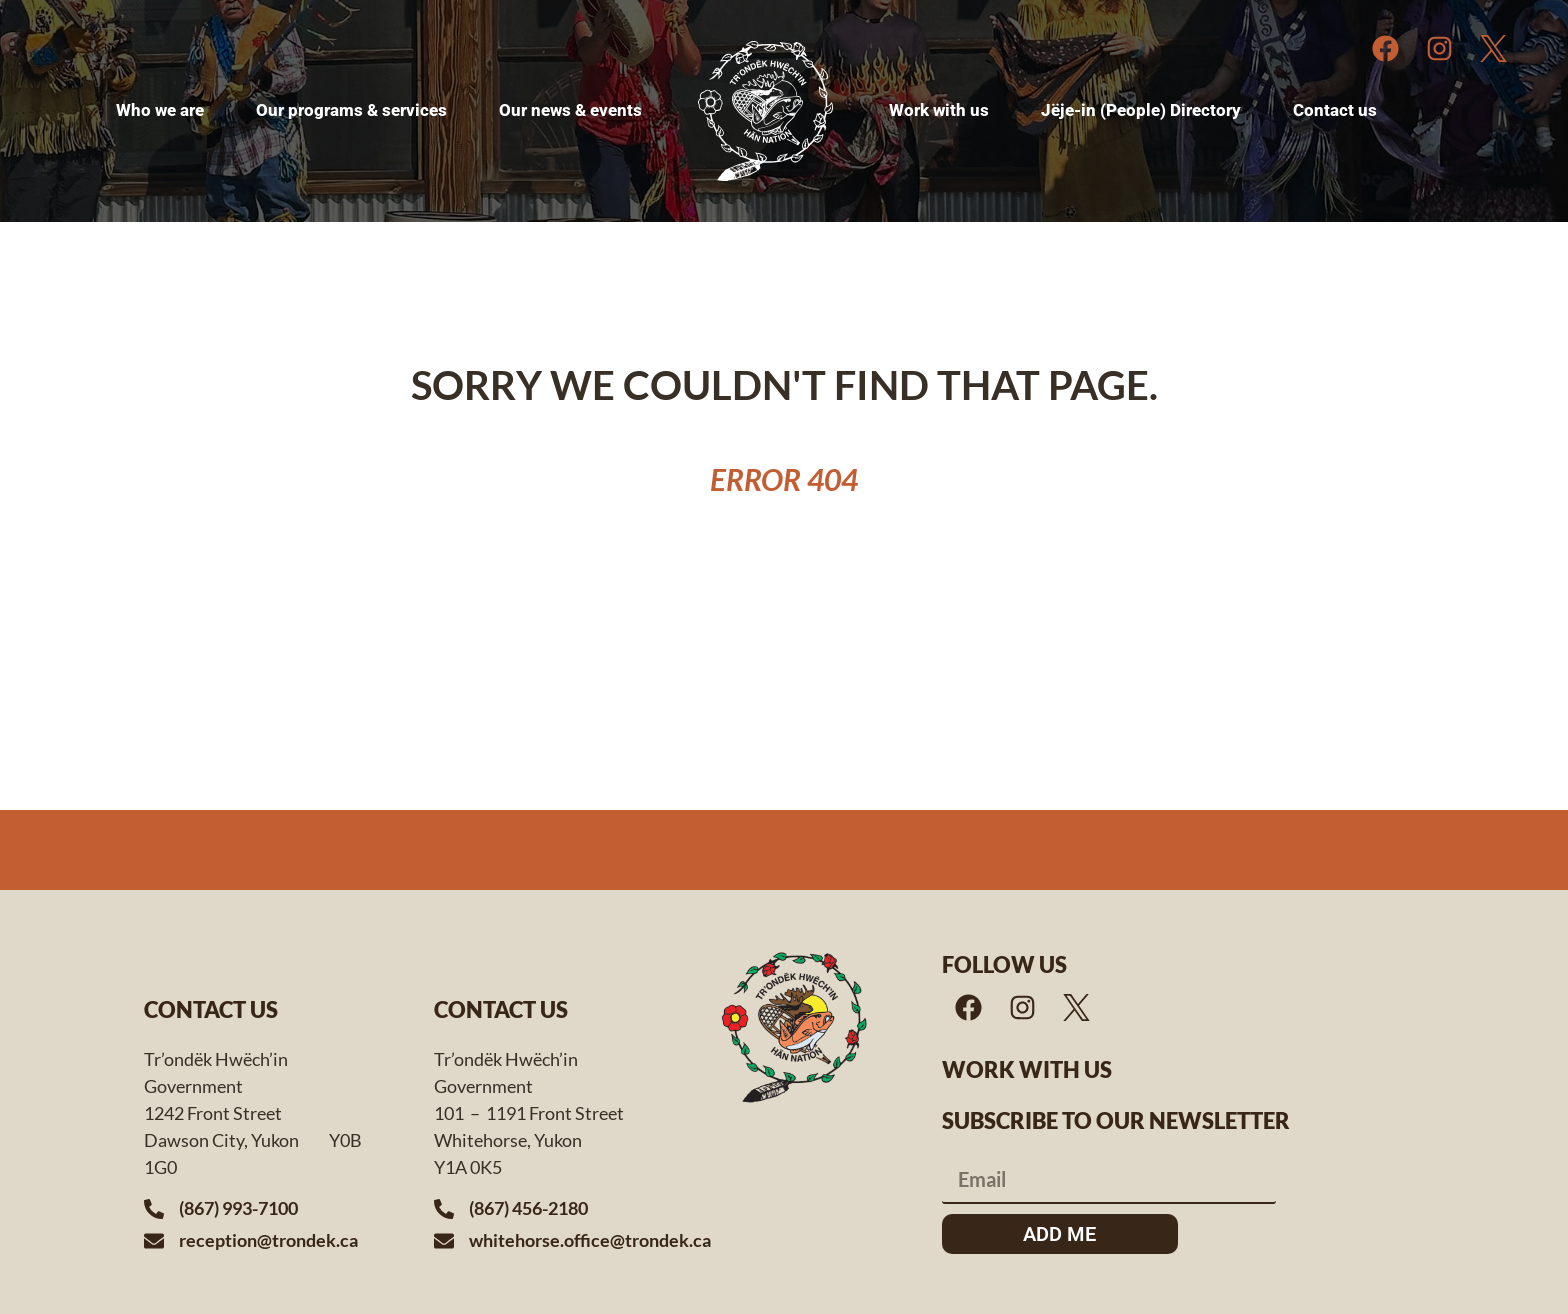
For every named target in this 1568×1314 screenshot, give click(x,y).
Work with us (1027, 1069)
